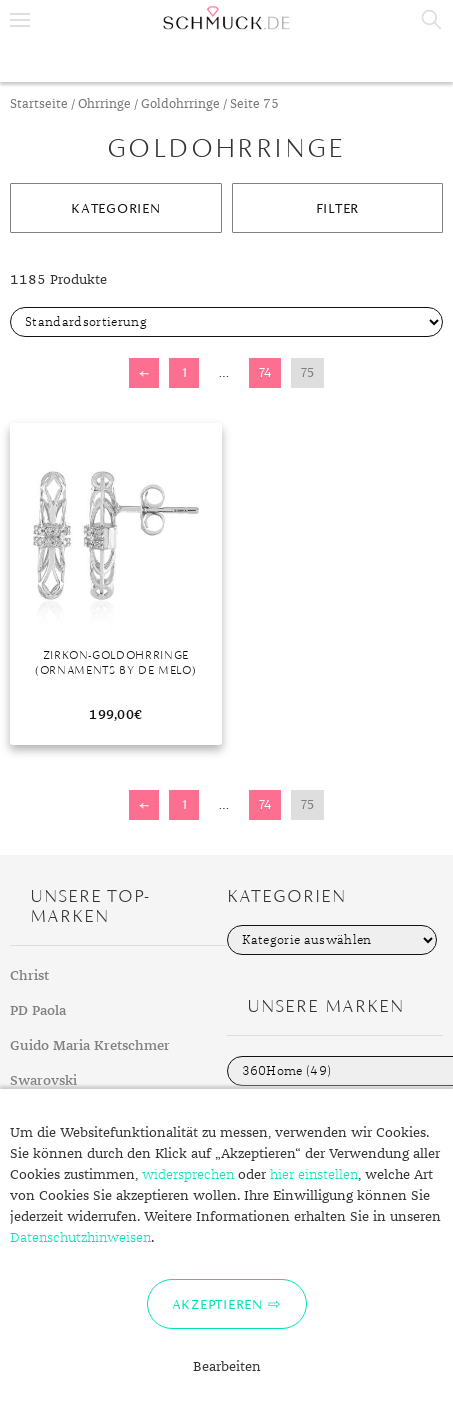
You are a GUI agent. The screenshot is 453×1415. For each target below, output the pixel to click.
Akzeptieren (217, 1304)
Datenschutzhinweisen (80, 1238)
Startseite (39, 104)
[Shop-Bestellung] (226, 322)
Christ (29, 976)
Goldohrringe (180, 104)
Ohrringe (104, 104)
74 (265, 372)
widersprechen (188, 1175)
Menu (20, 20)
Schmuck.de (226, 18)
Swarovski (43, 1081)
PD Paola (38, 1011)
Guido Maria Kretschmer (90, 1046)
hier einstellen (314, 1175)
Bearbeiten (227, 1367)
